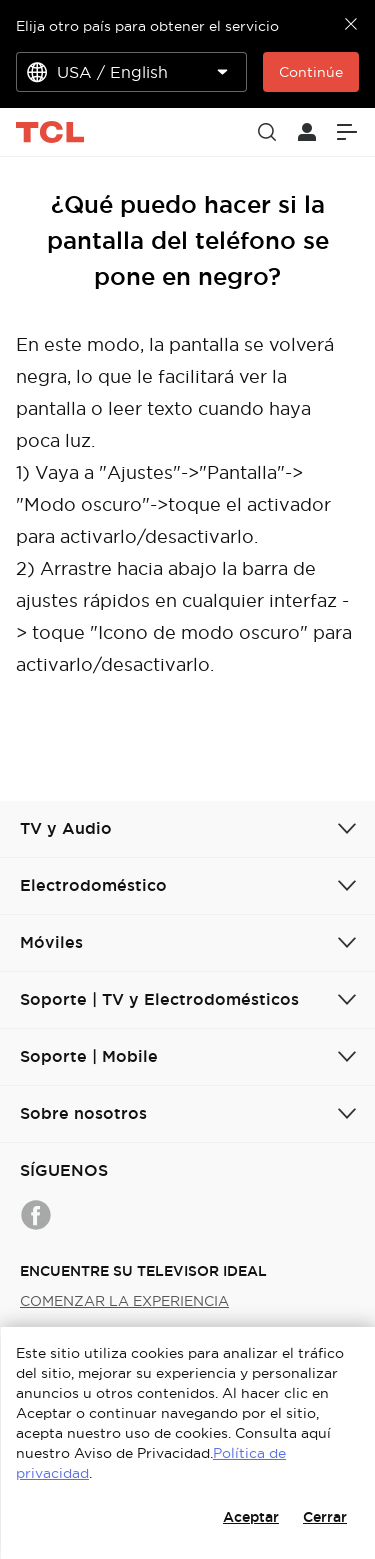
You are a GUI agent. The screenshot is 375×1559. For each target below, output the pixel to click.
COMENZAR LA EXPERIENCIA (124, 1301)
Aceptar (251, 1517)
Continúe (311, 72)
